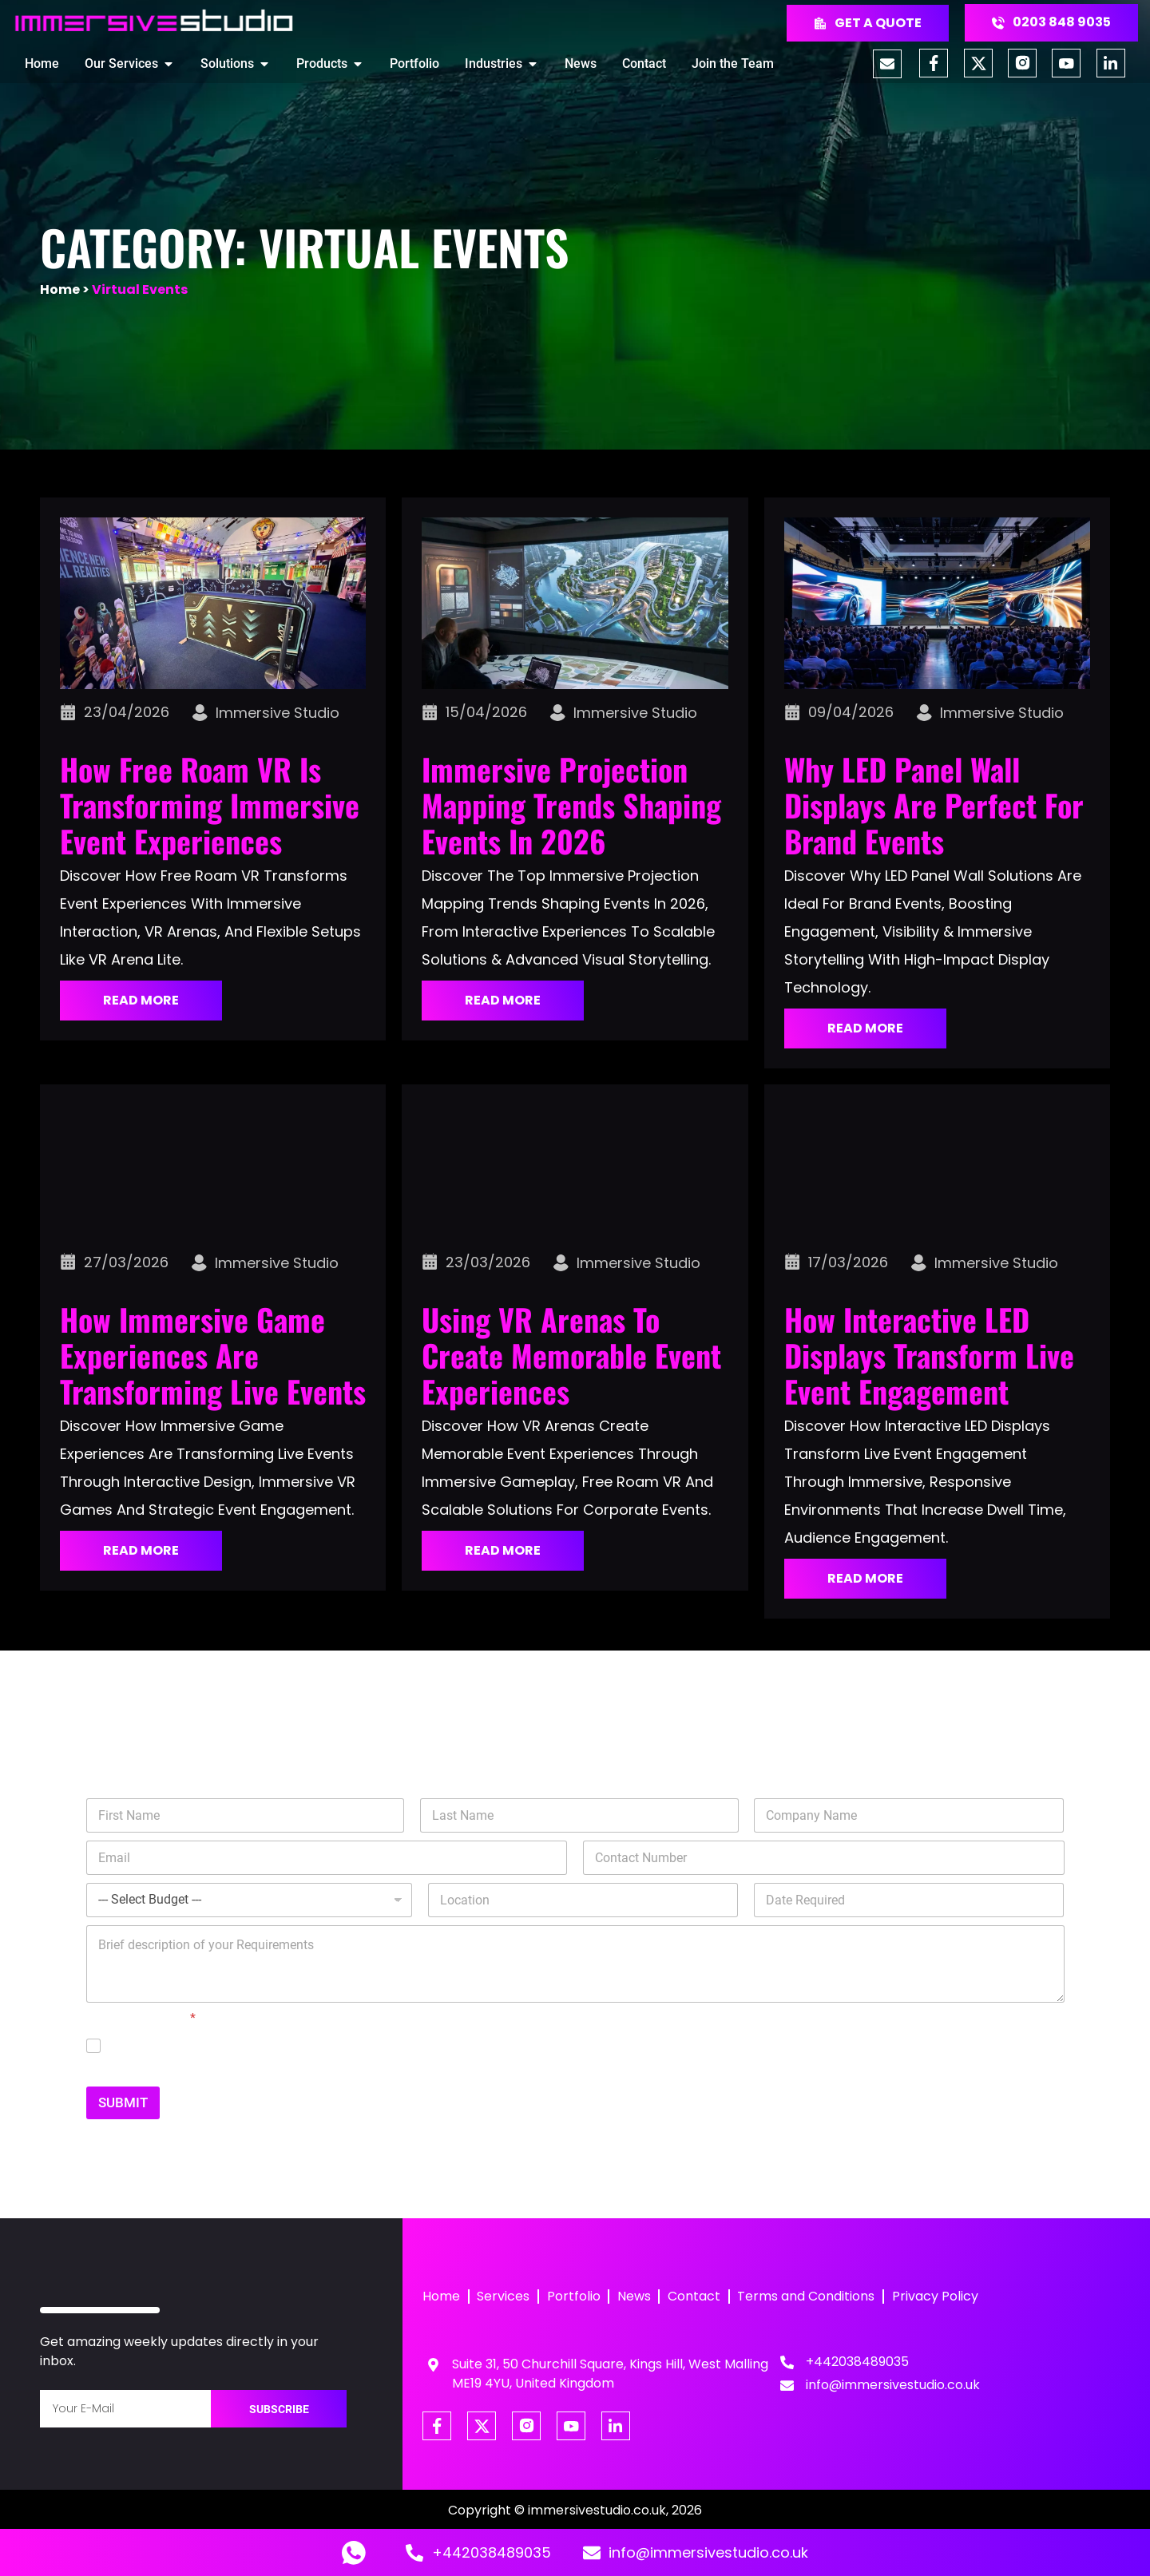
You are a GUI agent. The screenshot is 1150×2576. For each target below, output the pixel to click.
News (635, 2297)
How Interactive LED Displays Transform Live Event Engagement (929, 1355)
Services (504, 2297)
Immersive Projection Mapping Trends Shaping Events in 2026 (571, 805)
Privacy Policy (938, 2297)
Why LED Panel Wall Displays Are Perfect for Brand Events (934, 805)
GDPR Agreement (141, 2018)
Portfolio (574, 2297)
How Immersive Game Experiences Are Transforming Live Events (213, 1355)
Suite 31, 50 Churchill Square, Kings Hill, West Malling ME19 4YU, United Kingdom (610, 2373)
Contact (696, 2297)
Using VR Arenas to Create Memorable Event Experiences (571, 1355)
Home (60, 289)
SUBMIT (123, 2102)
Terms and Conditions (809, 2297)
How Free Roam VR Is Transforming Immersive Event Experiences (209, 805)
